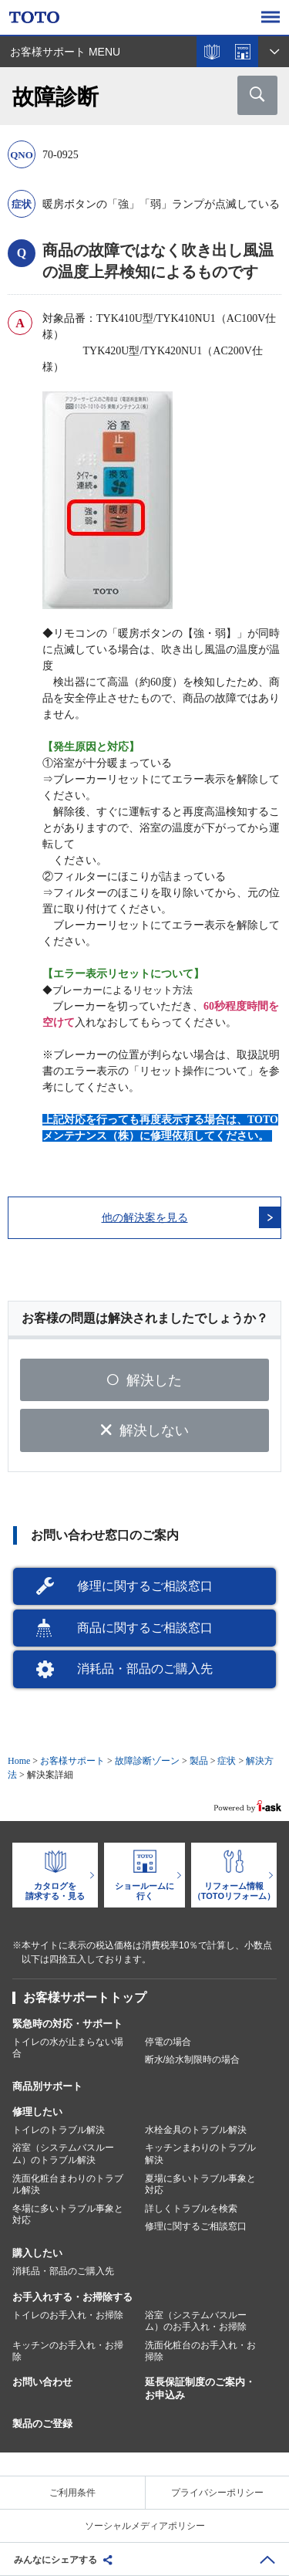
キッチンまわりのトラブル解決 (200, 2153)
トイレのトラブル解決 (58, 2129)
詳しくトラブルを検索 (191, 2208)
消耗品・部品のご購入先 (145, 1668)
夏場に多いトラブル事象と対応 (200, 2184)
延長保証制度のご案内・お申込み (200, 2388)
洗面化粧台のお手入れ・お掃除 (200, 2351)
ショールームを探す (242, 51)
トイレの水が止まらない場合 (67, 2048)
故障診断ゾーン (147, 1760)
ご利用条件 (72, 2492)
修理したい (37, 2111)
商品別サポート (47, 2086)
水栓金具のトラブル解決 (196, 2129)
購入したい (37, 2253)
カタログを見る (212, 51)
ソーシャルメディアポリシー (145, 2525)
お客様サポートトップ (84, 1997)
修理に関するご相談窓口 (145, 1586)
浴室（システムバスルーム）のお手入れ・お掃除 (196, 2321)
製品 (199, 1760)
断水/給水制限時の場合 (192, 2059)
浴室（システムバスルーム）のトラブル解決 (63, 2153)
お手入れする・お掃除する (72, 2297)
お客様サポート (72, 1760)
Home (19, 1760)
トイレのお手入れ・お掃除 (67, 2315)
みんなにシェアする (55, 2559)
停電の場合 (168, 2041)
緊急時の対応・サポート (67, 2023)
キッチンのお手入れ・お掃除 (67, 2351)
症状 (226, 1760)
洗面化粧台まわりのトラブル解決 (67, 2184)
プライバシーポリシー (217, 2492)
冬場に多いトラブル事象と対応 (67, 2214)
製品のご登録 (42, 2423)
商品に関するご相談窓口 (145, 1627)
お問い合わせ (42, 2382)
